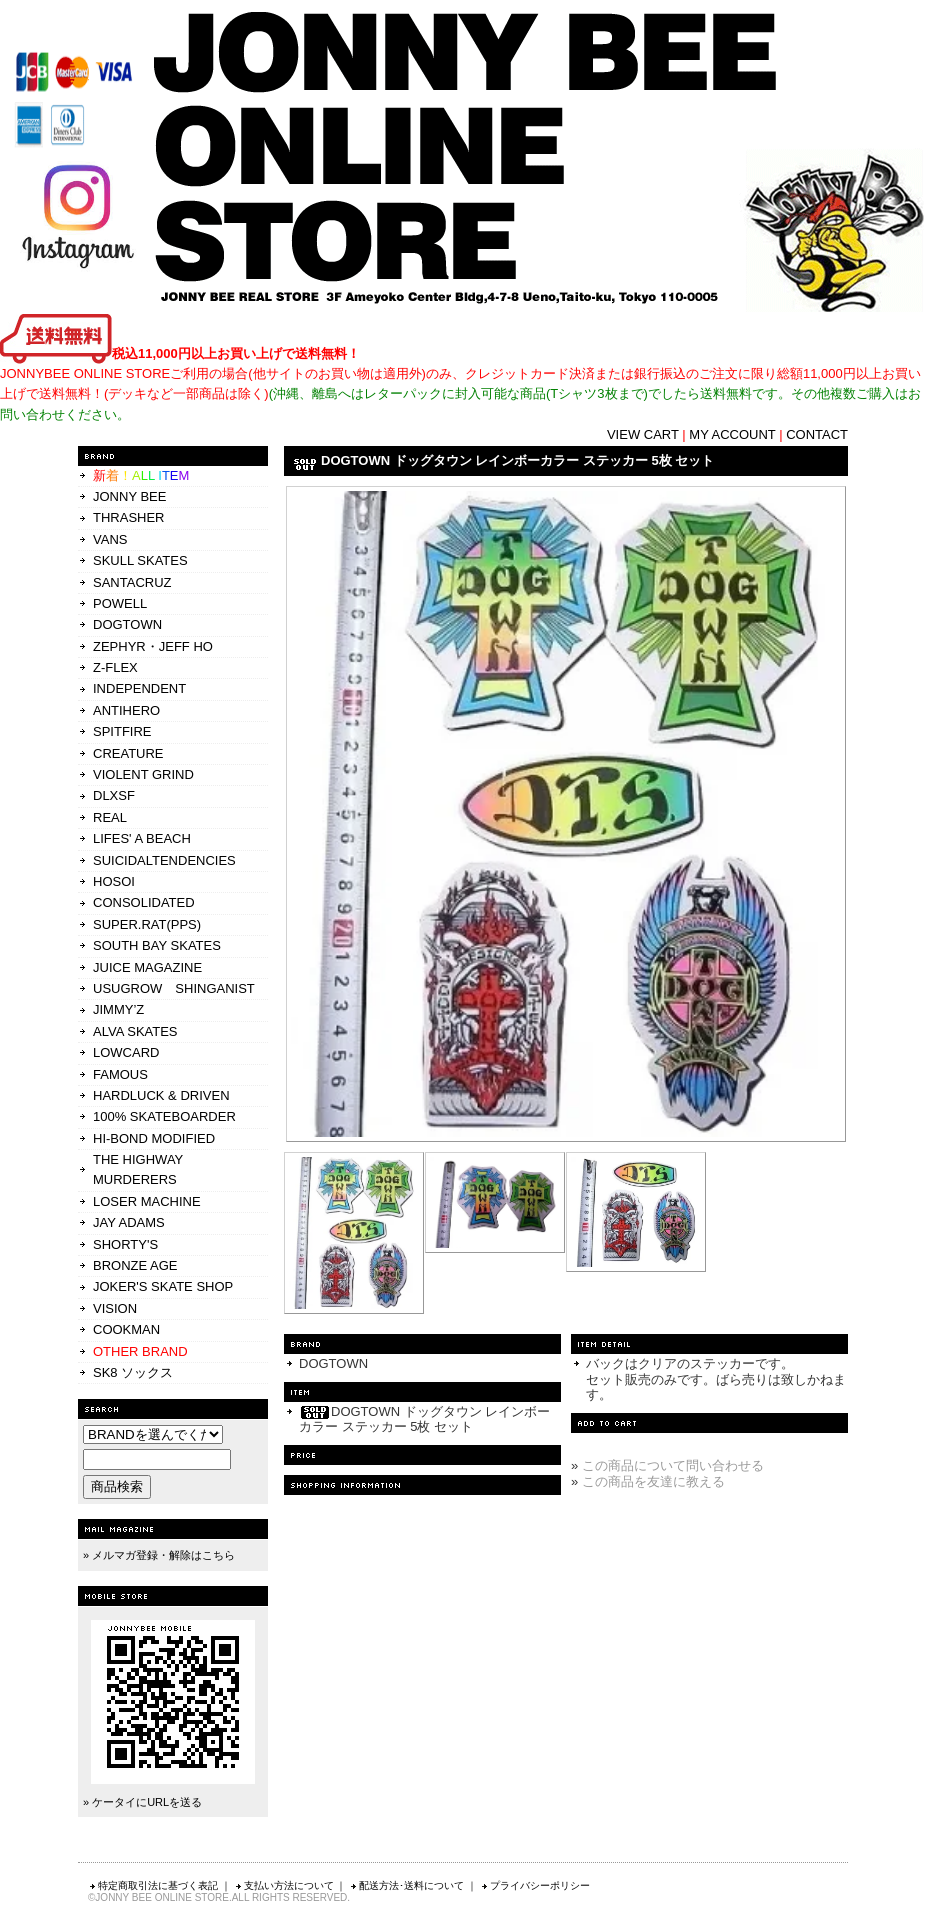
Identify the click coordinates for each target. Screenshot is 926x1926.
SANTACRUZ (132, 582)
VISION (115, 1308)
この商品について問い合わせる (673, 1465)
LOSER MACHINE (147, 1201)
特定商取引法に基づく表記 (153, 1885)
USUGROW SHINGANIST (174, 988)
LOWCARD (126, 1052)
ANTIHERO (126, 710)
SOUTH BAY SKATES (157, 945)
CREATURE (128, 753)
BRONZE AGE (135, 1265)
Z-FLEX (115, 667)
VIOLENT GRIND (143, 774)
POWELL (120, 603)
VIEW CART (643, 434)
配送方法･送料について (406, 1885)
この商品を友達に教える (653, 1481)
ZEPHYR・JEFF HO (153, 646)
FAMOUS (120, 1074)
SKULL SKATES (140, 560)
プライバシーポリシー (535, 1885)
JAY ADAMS (129, 1222)
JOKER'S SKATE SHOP (163, 1286)
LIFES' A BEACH (142, 838)
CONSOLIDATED (144, 902)
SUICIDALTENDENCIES (164, 860)
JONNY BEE (129, 496)
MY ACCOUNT (732, 434)
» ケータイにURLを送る (142, 1802)
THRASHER (129, 517)
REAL (110, 817)
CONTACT (817, 434)
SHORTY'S (125, 1244)
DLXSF (114, 795)
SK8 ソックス (133, 1372)
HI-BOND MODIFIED (154, 1138)
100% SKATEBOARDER (164, 1116)
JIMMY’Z (118, 1009)
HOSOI (114, 881)
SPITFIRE (122, 731)
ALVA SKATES (135, 1031)
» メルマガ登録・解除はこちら (159, 1555)
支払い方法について (284, 1885)
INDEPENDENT (139, 688)
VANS (110, 539)
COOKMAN (126, 1329)
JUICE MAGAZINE (147, 967)
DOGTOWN (127, 624)
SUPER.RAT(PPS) (147, 924)
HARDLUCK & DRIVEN (161, 1095)
